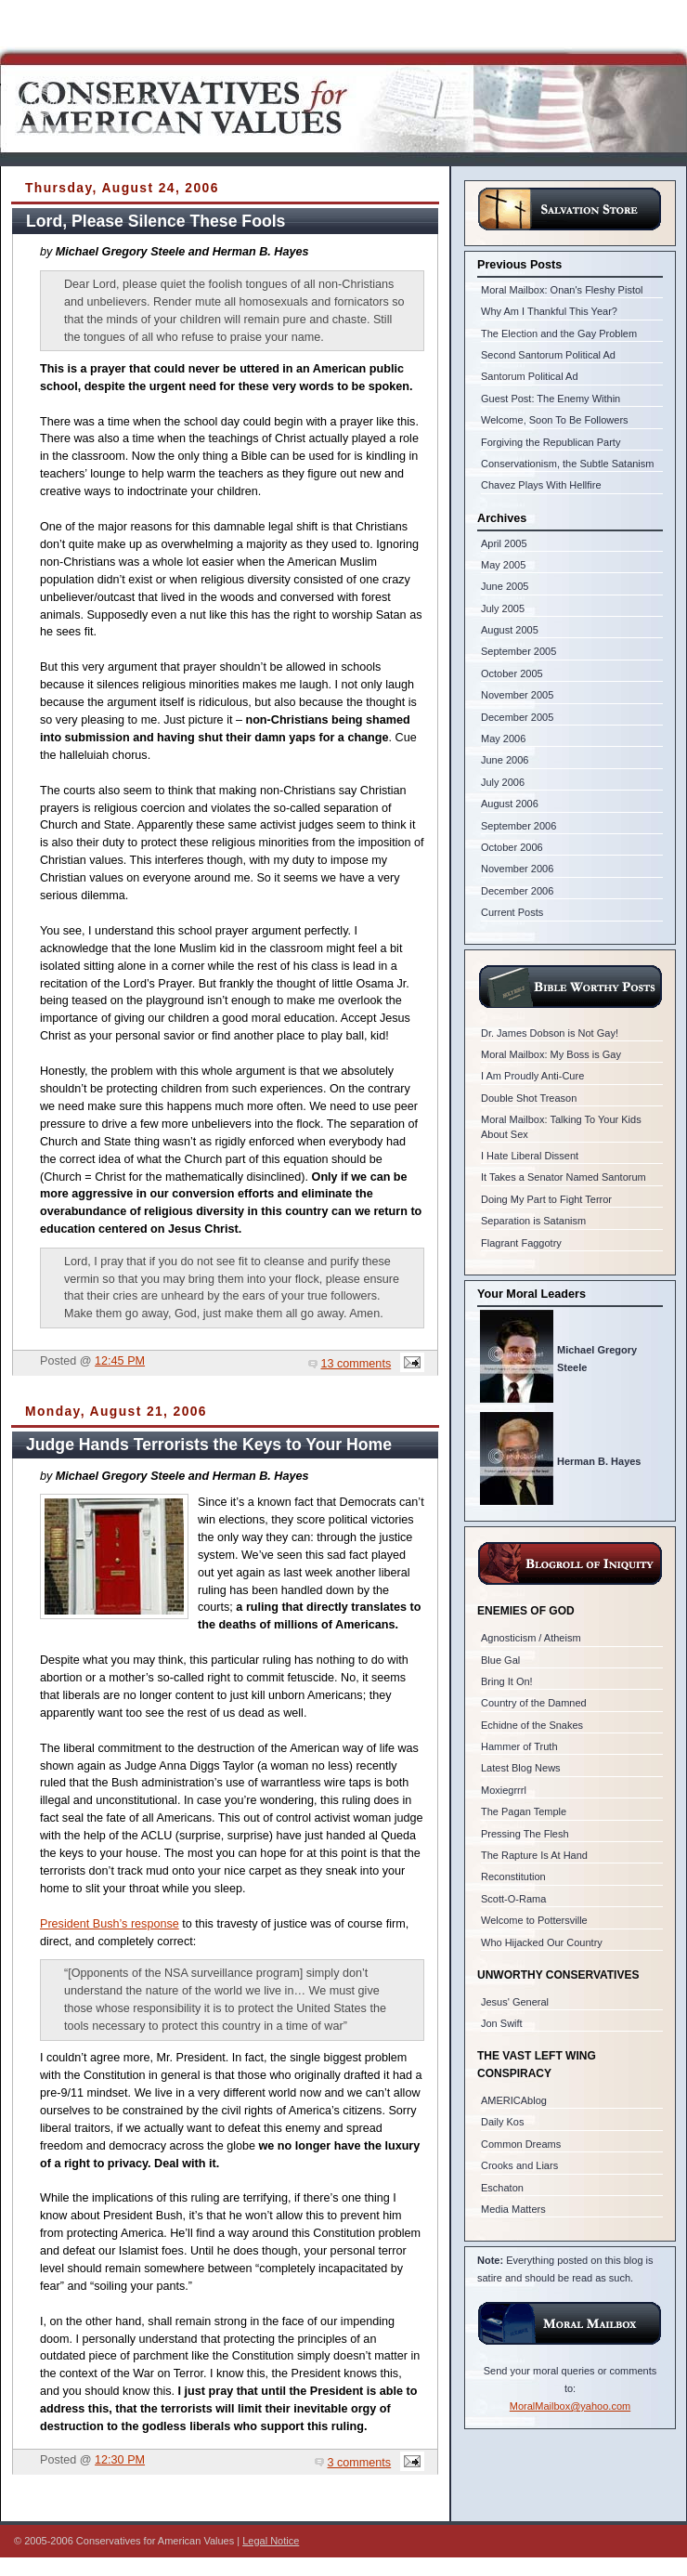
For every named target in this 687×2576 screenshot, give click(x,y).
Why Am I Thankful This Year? (549, 311)
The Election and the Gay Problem (559, 333)
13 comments (356, 1363)
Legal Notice (270, 2540)
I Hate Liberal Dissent (529, 1155)
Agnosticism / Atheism (531, 1637)
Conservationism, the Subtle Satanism (567, 463)
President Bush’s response (109, 1923)
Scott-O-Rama (513, 1898)
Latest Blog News (521, 1767)
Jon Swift (502, 2023)
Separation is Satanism (533, 1220)
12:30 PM (120, 2459)
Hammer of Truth (519, 1746)
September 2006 (518, 825)
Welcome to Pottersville (534, 1920)
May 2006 (503, 738)
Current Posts (512, 912)
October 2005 (512, 673)
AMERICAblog (514, 2100)
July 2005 (503, 608)
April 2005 (504, 543)
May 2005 (503, 564)
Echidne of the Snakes (532, 1725)
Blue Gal (500, 1660)
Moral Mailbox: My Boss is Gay (551, 1054)
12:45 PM (120, 1360)
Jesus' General (515, 2001)
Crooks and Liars (519, 2165)
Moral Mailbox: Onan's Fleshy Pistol (562, 289)
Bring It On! (507, 1681)
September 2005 (518, 651)
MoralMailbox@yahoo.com (570, 2406)
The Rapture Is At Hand (534, 1855)
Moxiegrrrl (503, 1790)
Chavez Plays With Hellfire (541, 484)
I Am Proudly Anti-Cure (532, 1075)
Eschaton (502, 2187)
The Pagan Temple (523, 1811)
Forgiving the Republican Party (550, 442)
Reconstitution (513, 1876)
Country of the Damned (534, 1702)
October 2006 (512, 847)
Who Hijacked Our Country (542, 1942)
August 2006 (509, 803)
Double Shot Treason (529, 1098)
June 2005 (504, 586)
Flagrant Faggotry (521, 1243)
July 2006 (503, 782)
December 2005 (517, 717)
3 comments (360, 2462)
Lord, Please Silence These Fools (155, 221)
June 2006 (504, 759)
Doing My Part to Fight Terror (546, 1199)
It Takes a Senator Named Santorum (563, 1177)
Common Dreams (521, 2144)
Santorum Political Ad (529, 376)
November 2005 (517, 694)
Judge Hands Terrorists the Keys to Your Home (209, 1444)
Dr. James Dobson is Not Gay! (549, 1033)
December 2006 (517, 890)
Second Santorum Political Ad (548, 354)
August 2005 (509, 629)
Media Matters (513, 2209)
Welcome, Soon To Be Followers (555, 419)
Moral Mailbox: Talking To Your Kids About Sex (561, 1126)
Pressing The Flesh (525, 1833)
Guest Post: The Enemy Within (550, 398)
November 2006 (517, 868)
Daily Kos (502, 2121)
